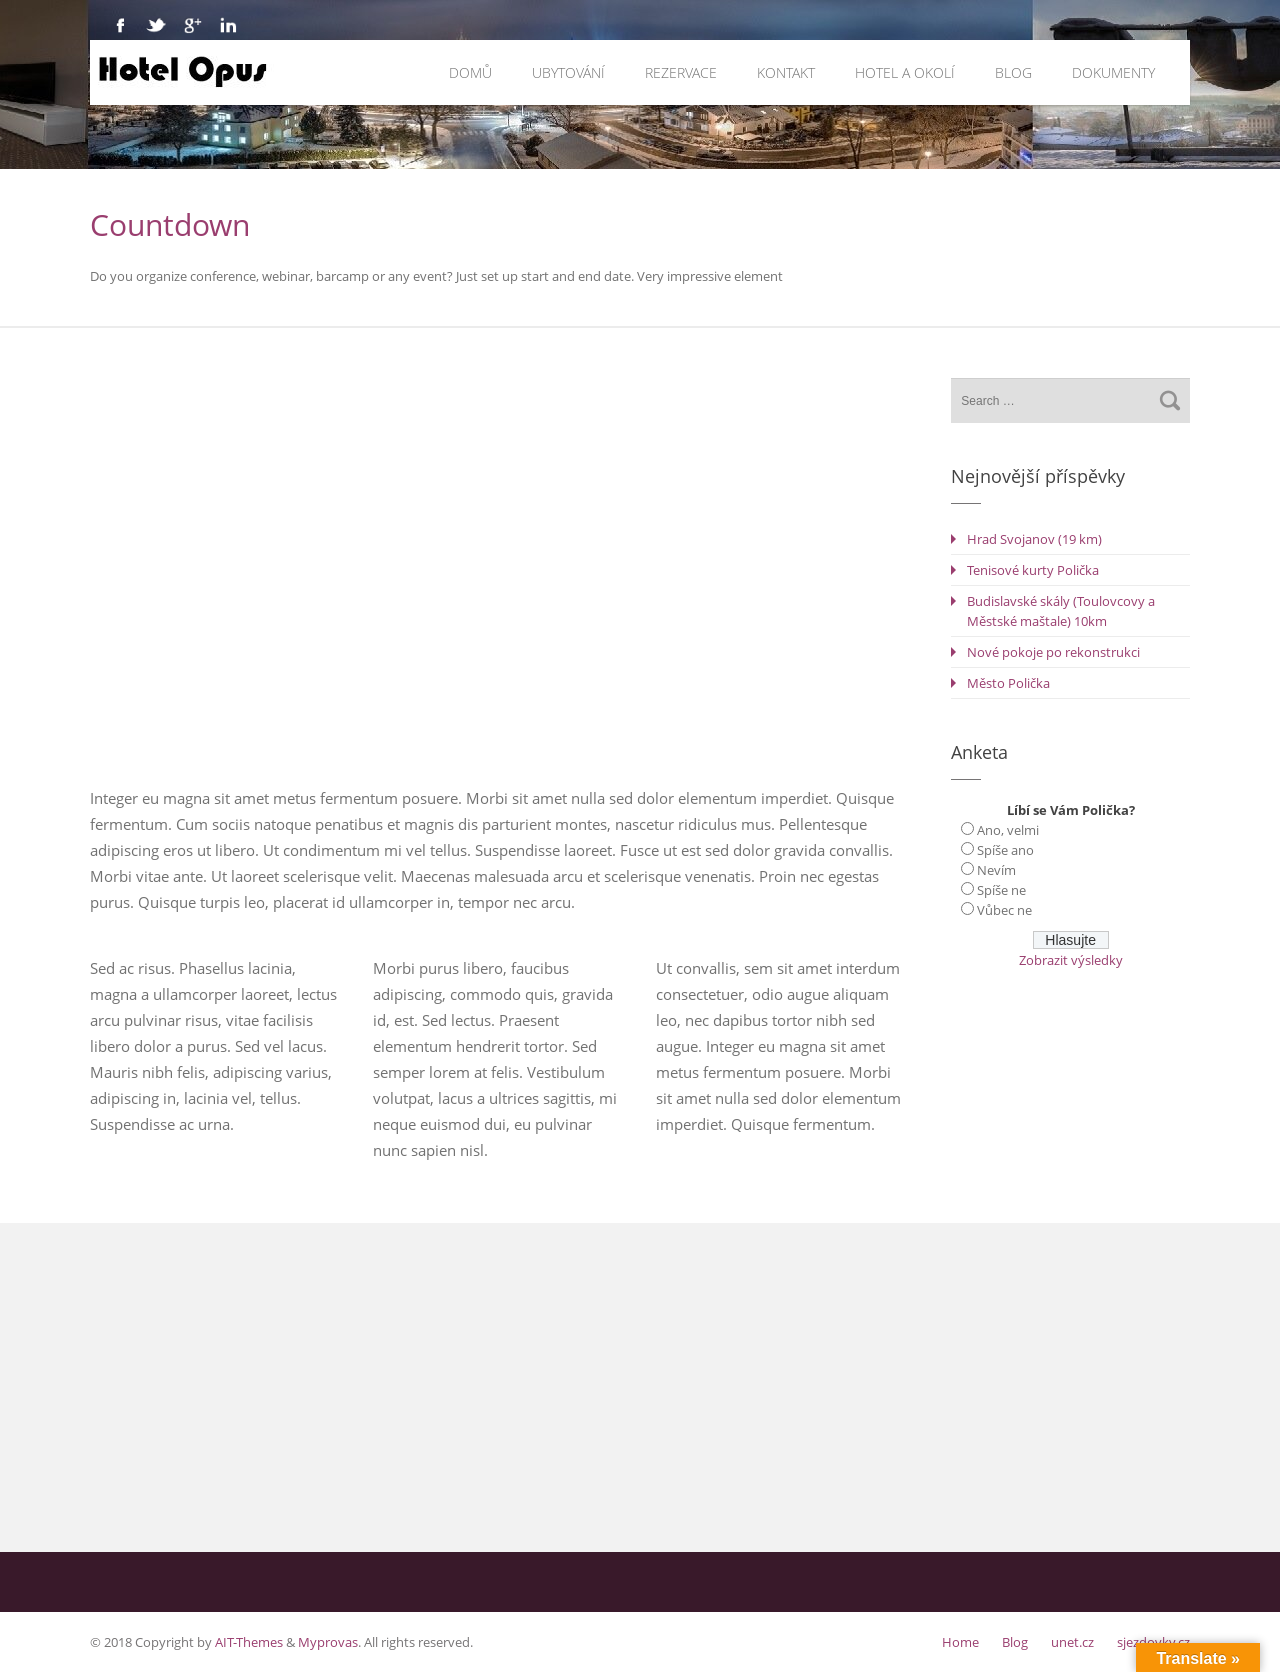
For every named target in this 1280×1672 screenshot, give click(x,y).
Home (960, 1642)
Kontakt (786, 72)
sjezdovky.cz (1153, 1642)
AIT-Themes (249, 1642)
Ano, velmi (1008, 830)
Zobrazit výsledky (1071, 960)
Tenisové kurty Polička (1033, 570)
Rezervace (681, 72)
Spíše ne (1001, 890)
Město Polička (1008, 683)
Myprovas (328, 1642)
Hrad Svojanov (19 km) (1034, 539)
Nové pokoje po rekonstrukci (1053, 652)
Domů (470, 72)
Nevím (996, 870)
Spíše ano (1005, 850)
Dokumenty (1113, 72)
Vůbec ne (1004, 910)
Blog (1013, 72)
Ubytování (568, 72)
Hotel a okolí (905, 72)
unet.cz (1072, 1642)
